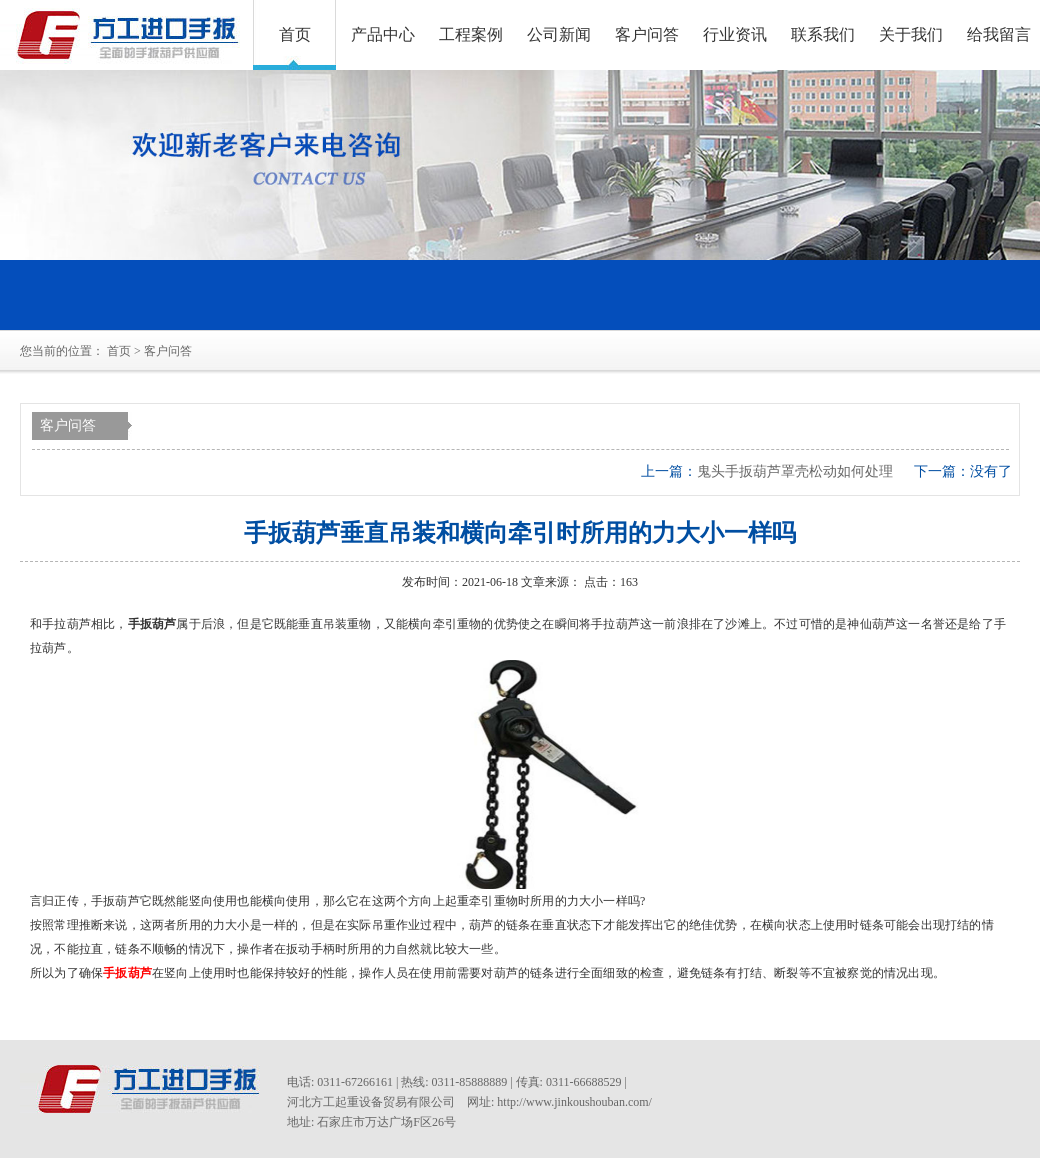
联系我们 (823, 34)
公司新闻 (559, 34)
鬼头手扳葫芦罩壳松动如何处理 (795, 471)
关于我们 (911, 34)
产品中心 (383, 34)
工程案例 (471, 34)
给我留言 (999, 34)
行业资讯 (735, 34)
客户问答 (647, 34)
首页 (295, 34)
